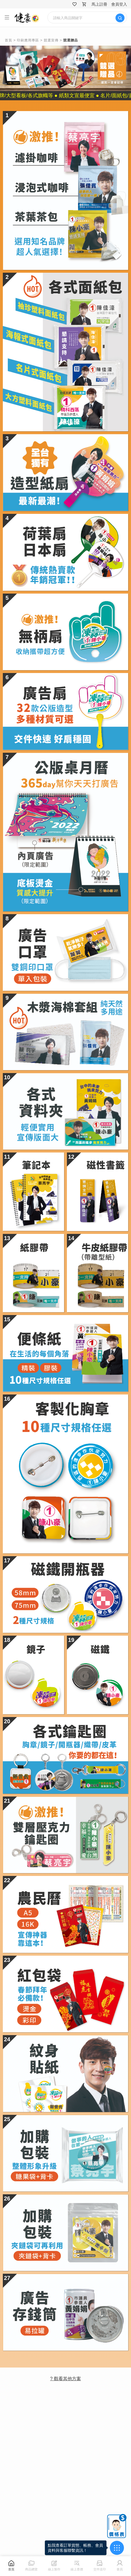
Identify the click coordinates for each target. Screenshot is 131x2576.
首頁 (8, 40)
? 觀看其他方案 (65, 2378)
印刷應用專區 (28, 40)
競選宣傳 (51, 40)
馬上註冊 (99, 4)
